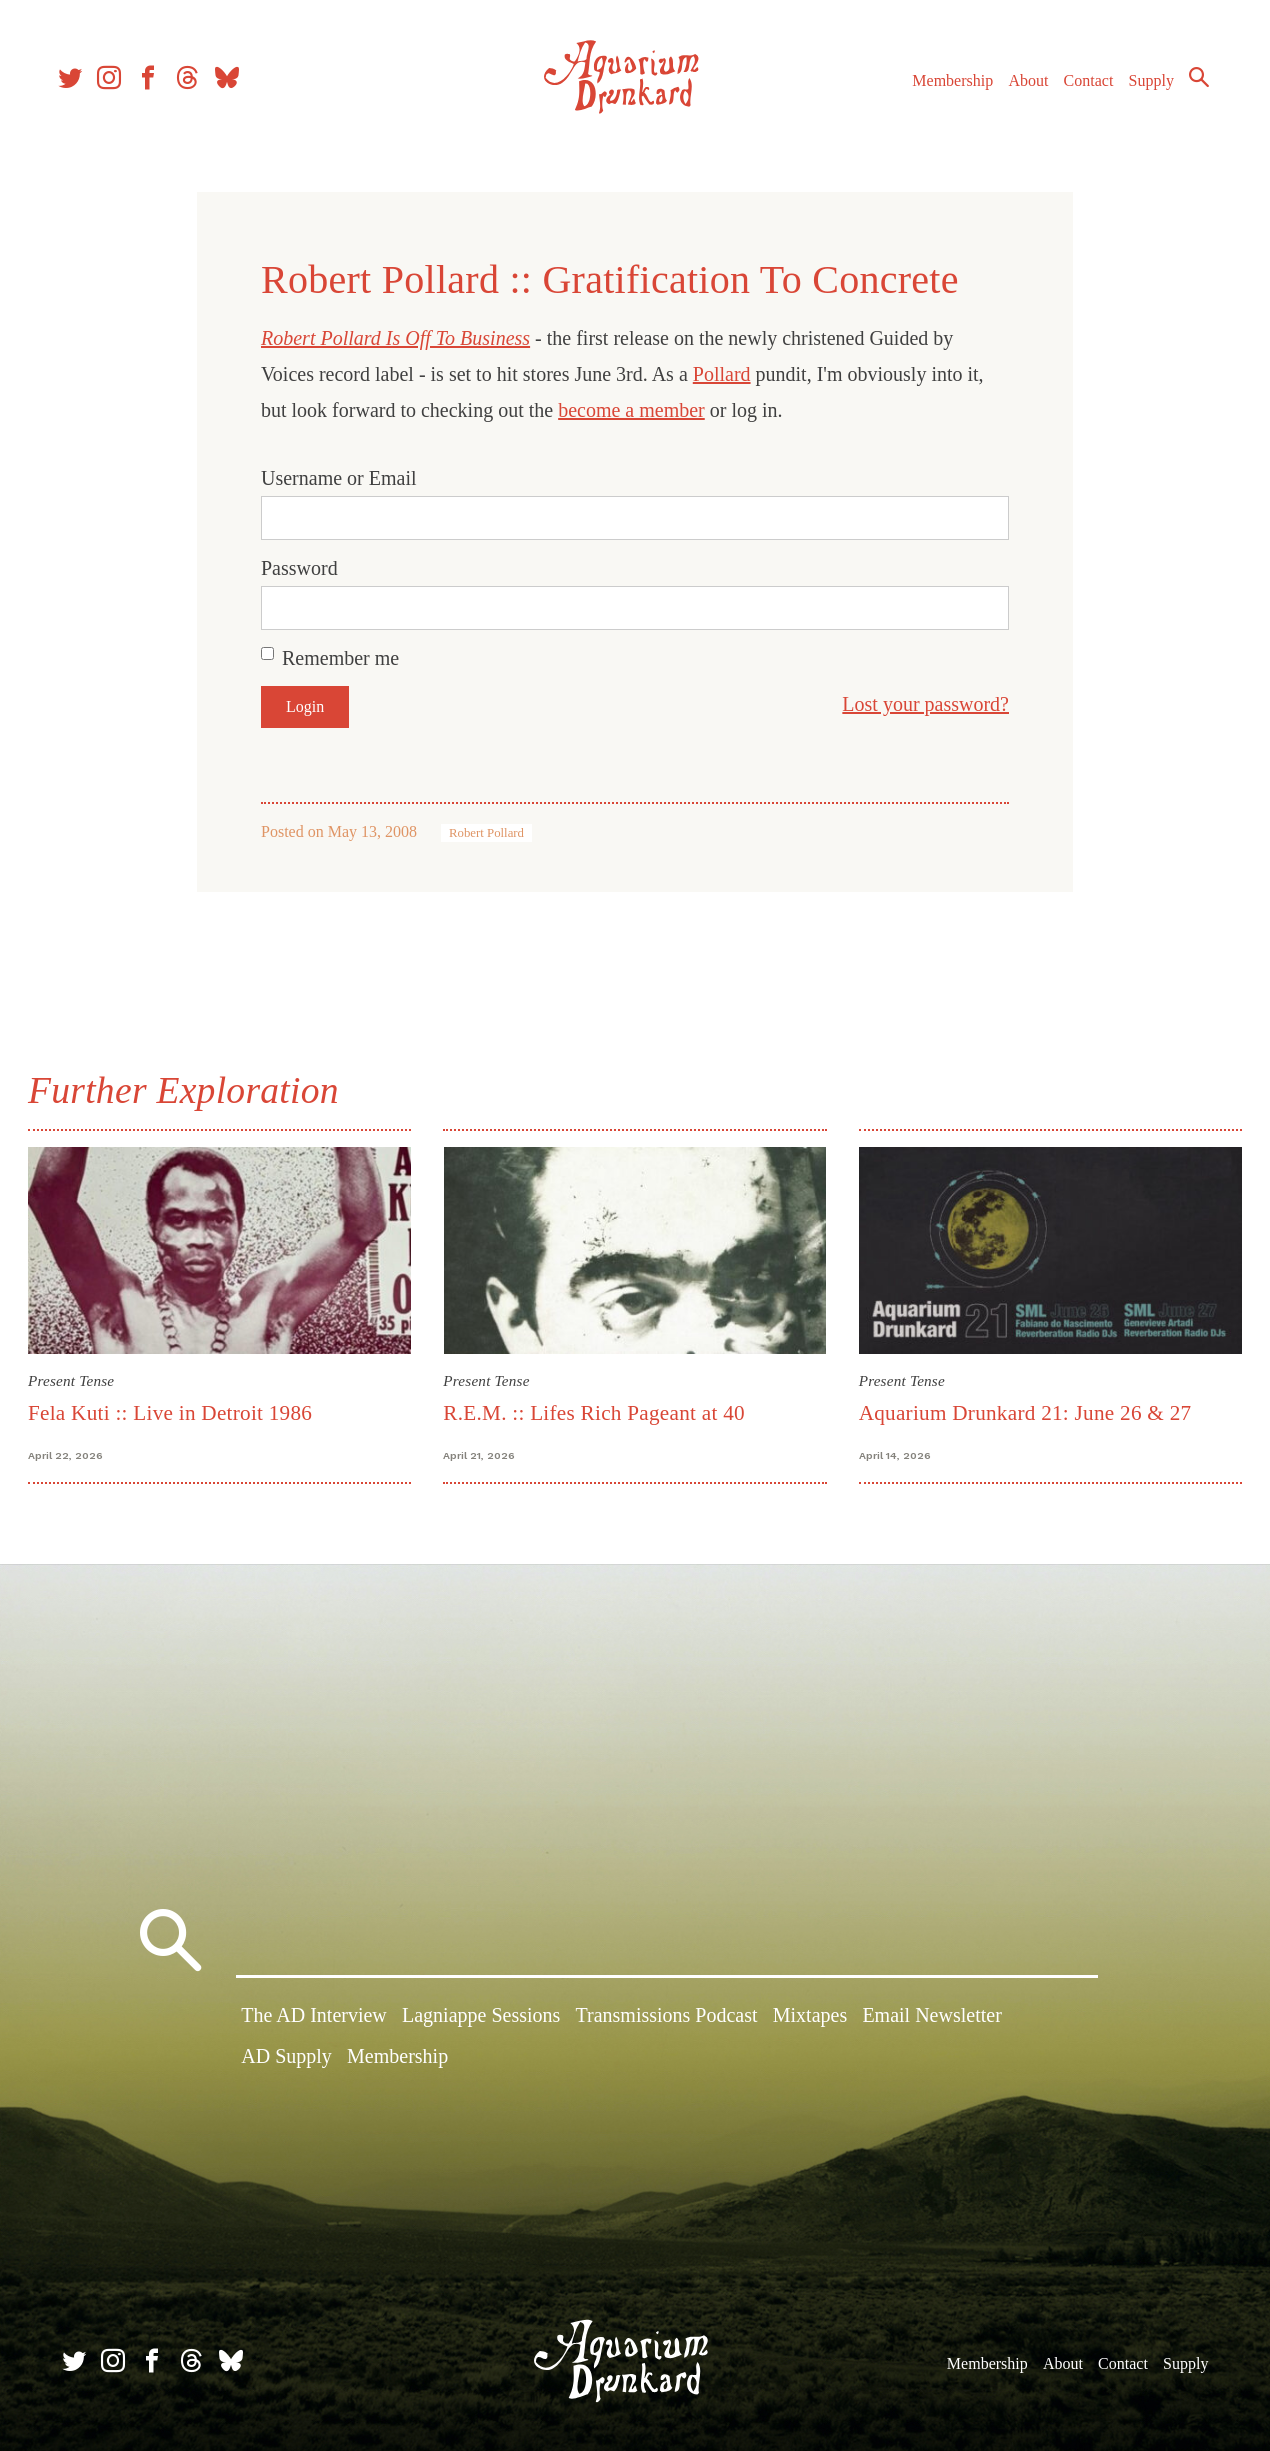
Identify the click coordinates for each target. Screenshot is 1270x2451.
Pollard (722, 374)
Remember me (340, 658)
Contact (1080, 88)
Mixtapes (810, 2017)
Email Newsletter (931, 2017)
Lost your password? (925, 704)
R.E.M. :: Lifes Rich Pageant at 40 (596, 1411)
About (1019, 88)
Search (1190, 85)
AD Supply (286, 2058)
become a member (631, 410)
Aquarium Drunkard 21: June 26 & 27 (1023, 1411)
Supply (1142, 88)
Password (299, 568)
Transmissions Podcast (667, 2017)
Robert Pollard (486, 833)
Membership (943, 88)
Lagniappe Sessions (481, 2017)
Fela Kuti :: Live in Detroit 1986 (174, 1411)
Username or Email (339, 478)
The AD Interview (314, 2017)
